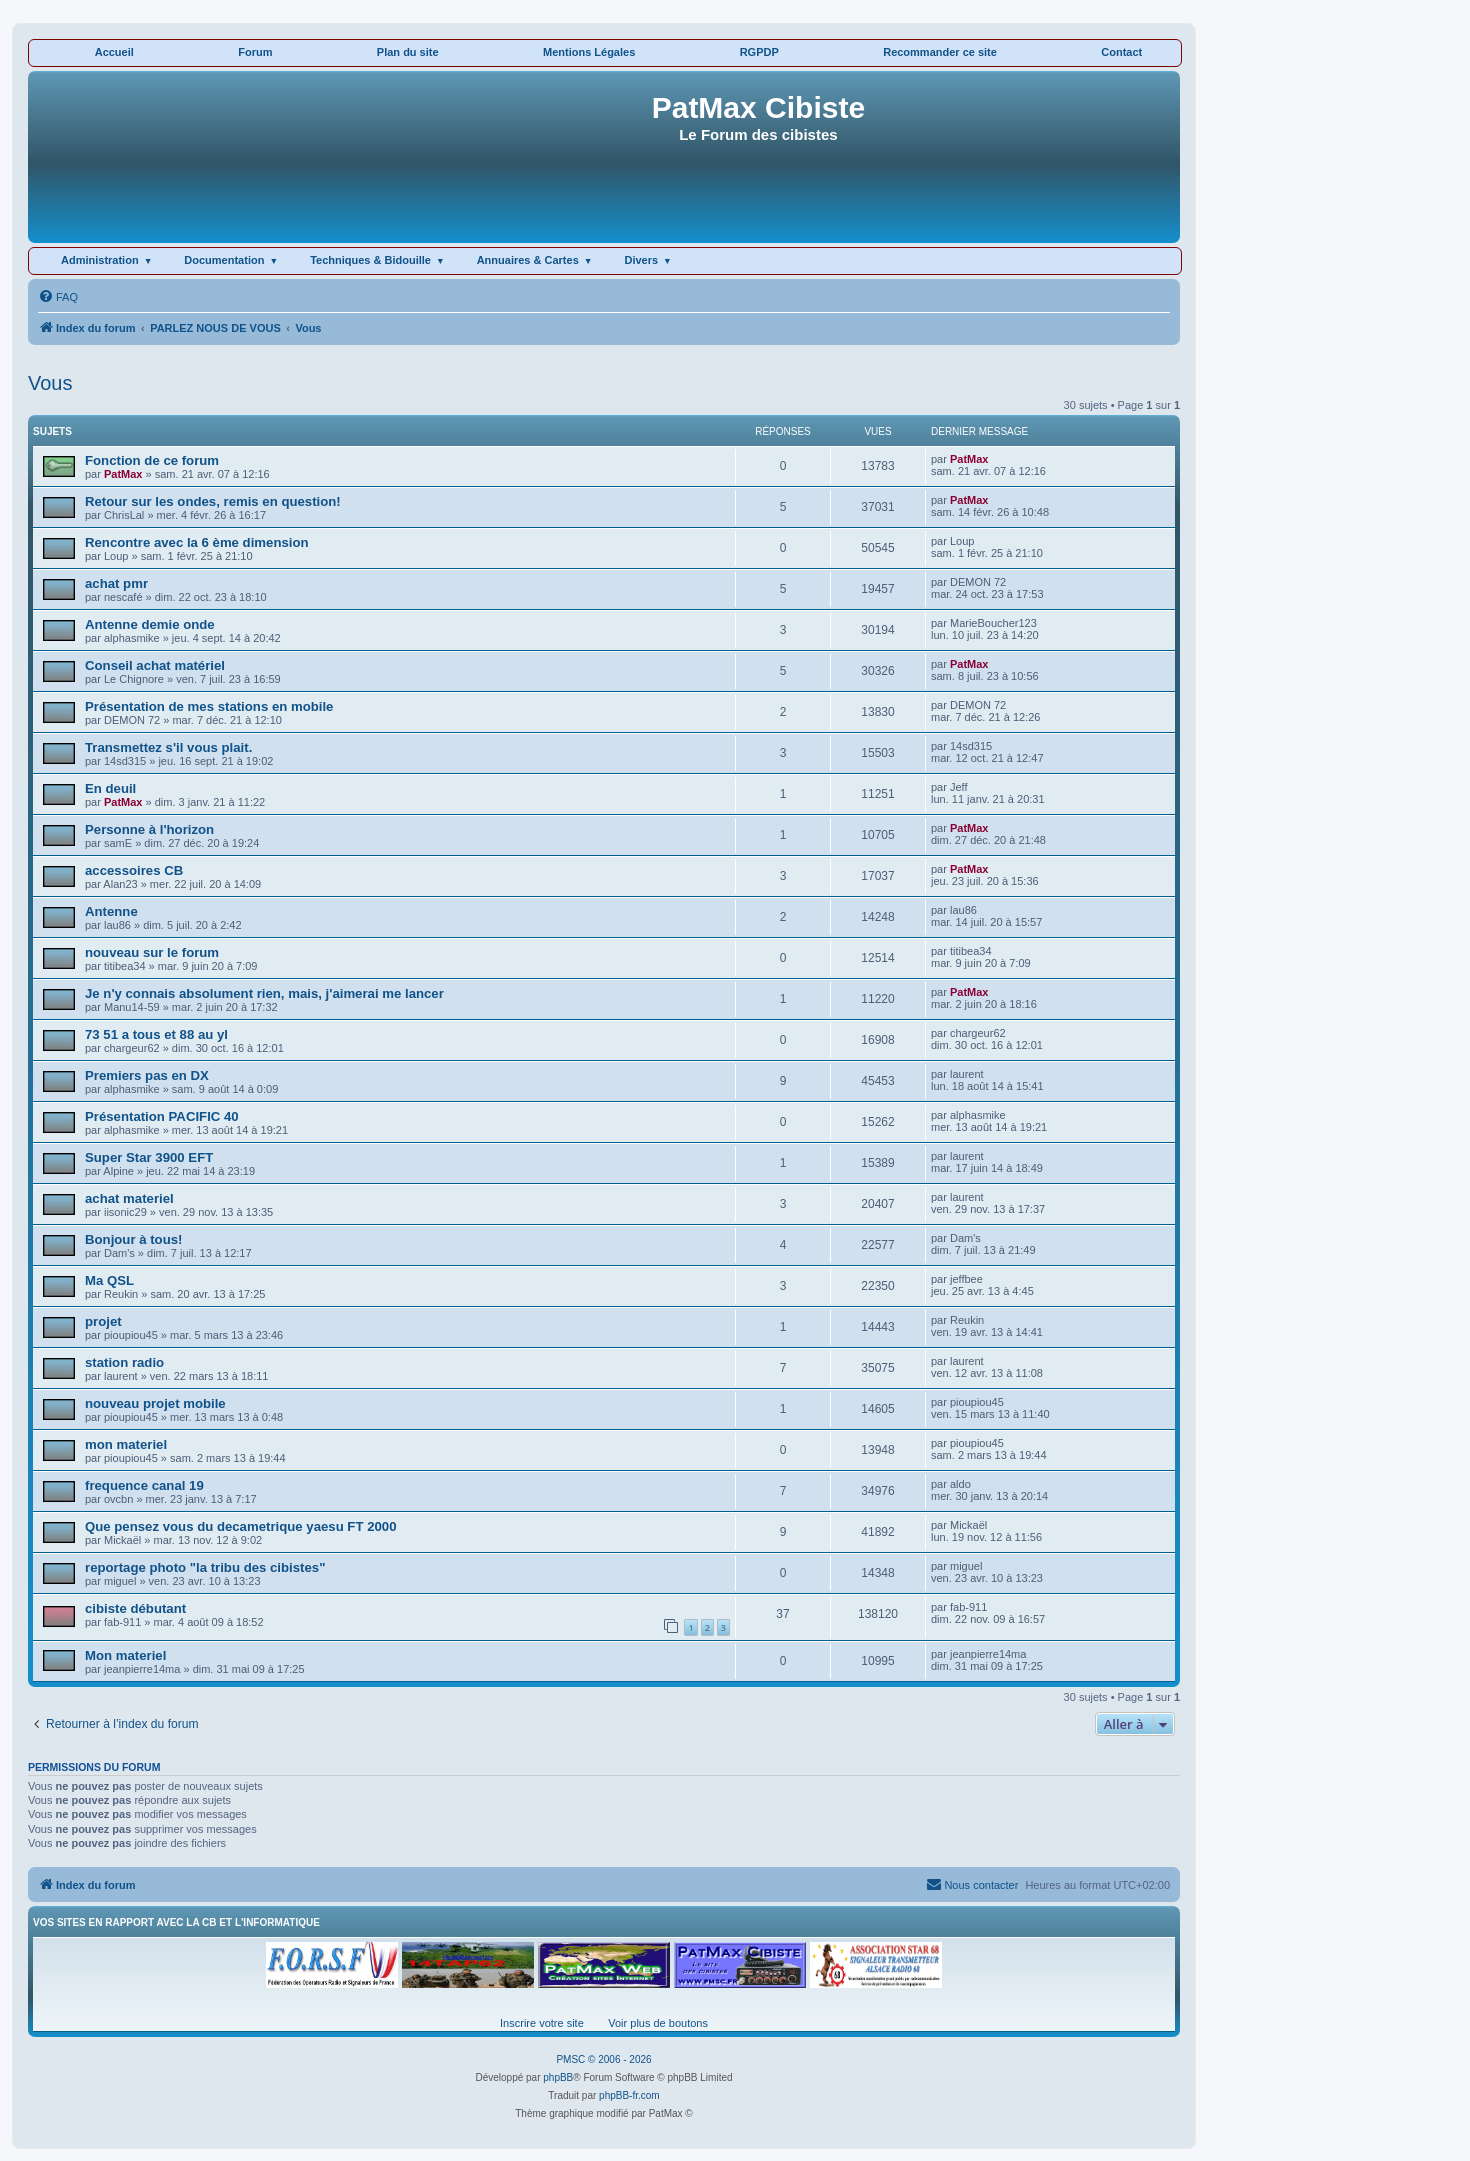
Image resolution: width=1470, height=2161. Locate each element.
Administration (100, 260)
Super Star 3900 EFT (149, 1157)
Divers (641, 260)
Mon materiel (125, 1655)
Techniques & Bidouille (370, 260)
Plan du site (408, 52)
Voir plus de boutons (658, 2023)
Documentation (224, 260)
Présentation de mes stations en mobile (209, 706)
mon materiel (126, 1444)
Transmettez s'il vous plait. (168, 747)
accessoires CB (134, 870)
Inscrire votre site (542, 2023)
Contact (1121, 52)
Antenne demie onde (150, 624)
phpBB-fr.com (629, 2095)
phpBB (558, 2077)
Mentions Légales (589, 52)
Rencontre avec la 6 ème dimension (197, 542)
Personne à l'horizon (149, 829)
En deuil (110, 788)
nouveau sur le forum (152, 952)
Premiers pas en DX (147, 1075)
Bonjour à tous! (133, 1239)
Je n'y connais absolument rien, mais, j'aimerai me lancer (264, 993)
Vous (50, 383)
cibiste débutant (135, 1608)
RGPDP (759, 52)
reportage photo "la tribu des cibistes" (205, 1567)
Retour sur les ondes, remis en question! (213, 501)
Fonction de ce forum (152, 460)
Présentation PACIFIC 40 (162, 1116)
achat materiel (129, 1198)
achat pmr (116, 583)
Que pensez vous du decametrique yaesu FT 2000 (240, 1526)
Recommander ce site (940, 52)
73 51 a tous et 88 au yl (156, 1034)
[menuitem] (58, 297)
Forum (255, 52)
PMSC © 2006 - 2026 (603, 2059)
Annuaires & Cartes (528, 260)
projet (103, 1321)
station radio (124, 1362)
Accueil (114, 52)
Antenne (111, 911)
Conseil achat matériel (155, 665)
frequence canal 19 (144, 1485)
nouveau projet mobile (155, 1403)
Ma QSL (109, 1280)
